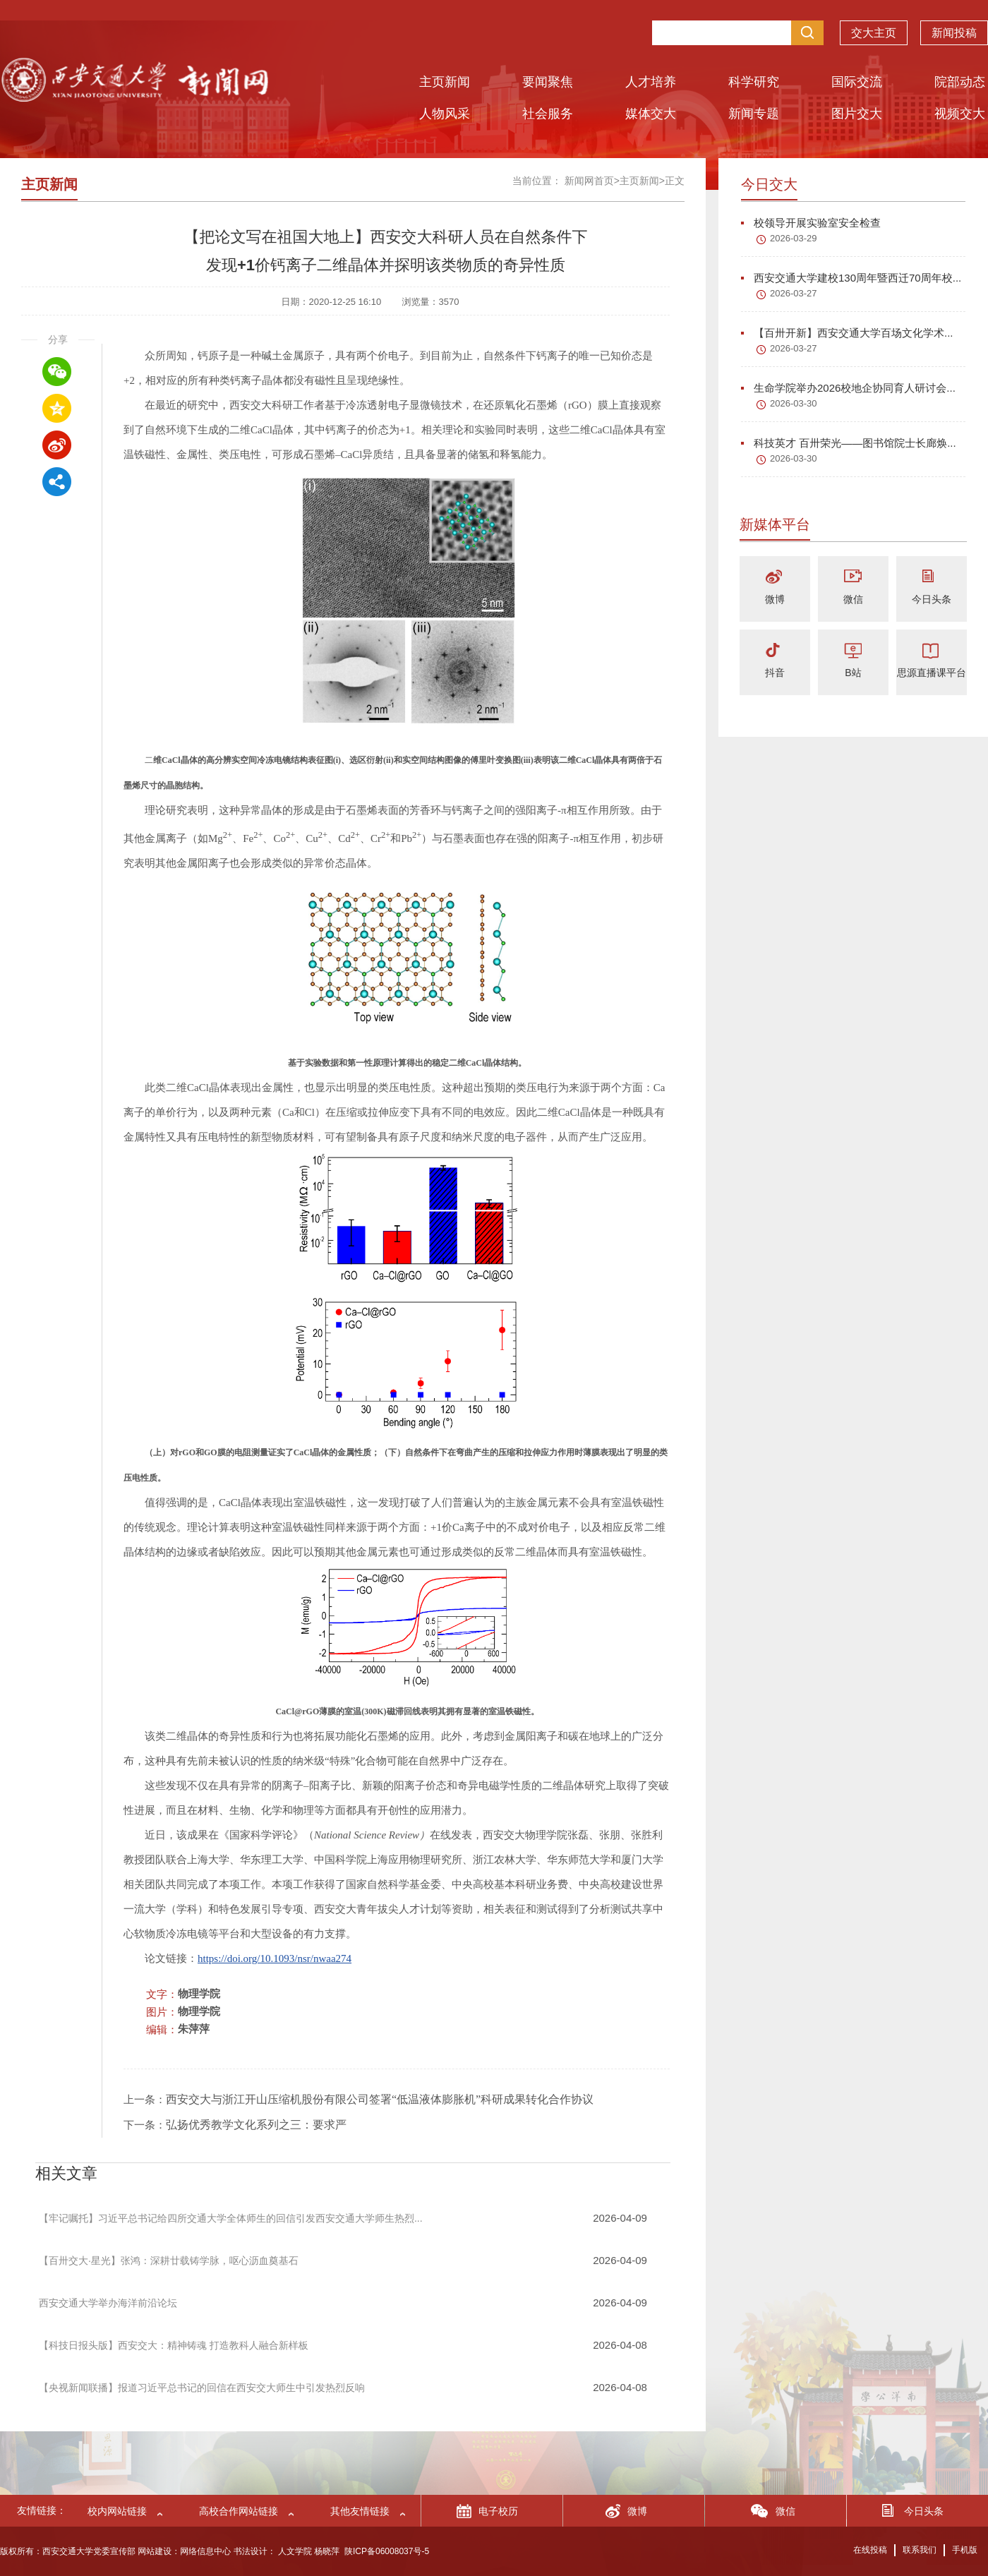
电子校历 (498, 2511)
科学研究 (753, 82)
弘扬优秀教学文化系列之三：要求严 (256, 2125)
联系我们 (919, 2550)
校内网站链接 (117, 2511)
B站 (853, 672)
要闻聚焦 (547, 82)
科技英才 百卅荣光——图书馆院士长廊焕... (848, 443)
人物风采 (444, 114)
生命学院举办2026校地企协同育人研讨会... (848, 388)
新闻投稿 (954, 36)
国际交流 (856, 82)
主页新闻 (444, 82)
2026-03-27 (793, 293)
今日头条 (931, 599)
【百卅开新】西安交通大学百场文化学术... (847, 333)
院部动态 (959, 82)
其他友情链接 (360, 2511)
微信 (853, 599)
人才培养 (650, 82)
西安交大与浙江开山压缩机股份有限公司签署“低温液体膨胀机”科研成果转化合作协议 (380, 2099)
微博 (775, 599)
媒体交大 (650, 114)
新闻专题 (753, 114)
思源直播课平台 (931, 672)
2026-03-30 (793, 403)
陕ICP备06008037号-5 (386, 2551)
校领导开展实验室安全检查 (811, 223)
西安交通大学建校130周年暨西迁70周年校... (851, 278)
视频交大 (959, 114)
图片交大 (856, 114)
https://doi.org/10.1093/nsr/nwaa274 (274, 1958)
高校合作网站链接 (238, 2511)
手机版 (964, 2550)
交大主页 (873, 36)
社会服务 (547, 114)
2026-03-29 (793, 238)
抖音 (775, 672)
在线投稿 (870, 2550)
